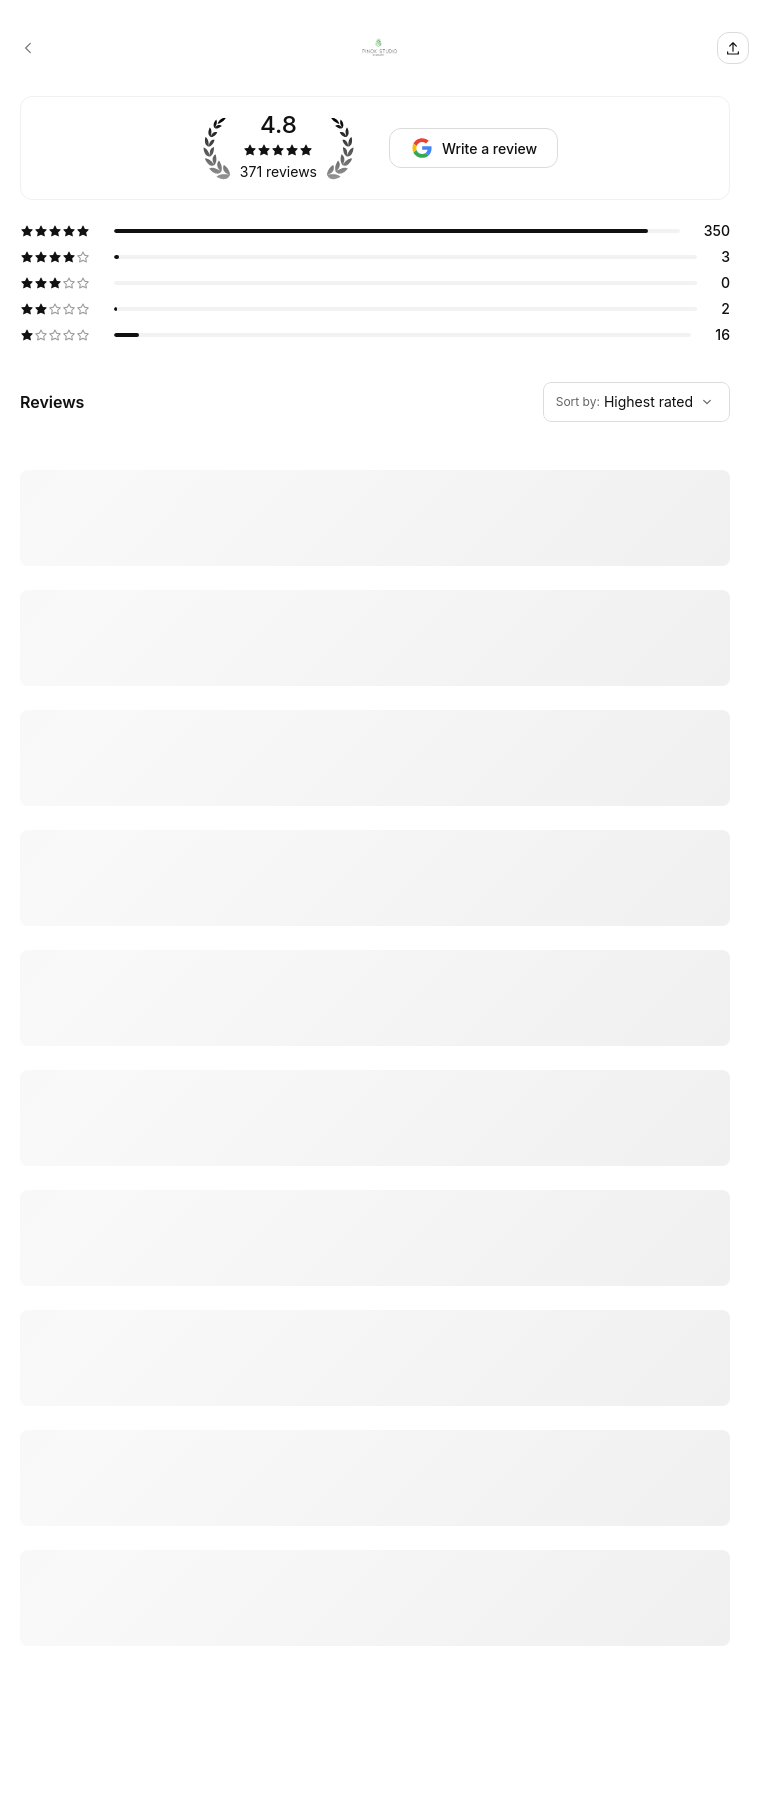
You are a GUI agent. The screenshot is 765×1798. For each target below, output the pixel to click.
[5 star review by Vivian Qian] (375, 518)
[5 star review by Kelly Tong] (375, 1717)
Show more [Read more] (52, 979)
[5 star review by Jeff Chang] (375, 882)
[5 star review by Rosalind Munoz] (375, 642)
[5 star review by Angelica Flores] (375, 1064)
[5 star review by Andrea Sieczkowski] (375, 1334)
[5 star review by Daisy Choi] (375, 722)
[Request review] (473, 148)
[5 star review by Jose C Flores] (375, 1199)
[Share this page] (733, 48)
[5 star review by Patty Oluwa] (375, 1458)
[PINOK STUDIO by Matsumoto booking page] (28, 48)
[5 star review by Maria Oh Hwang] (375, 1582)
